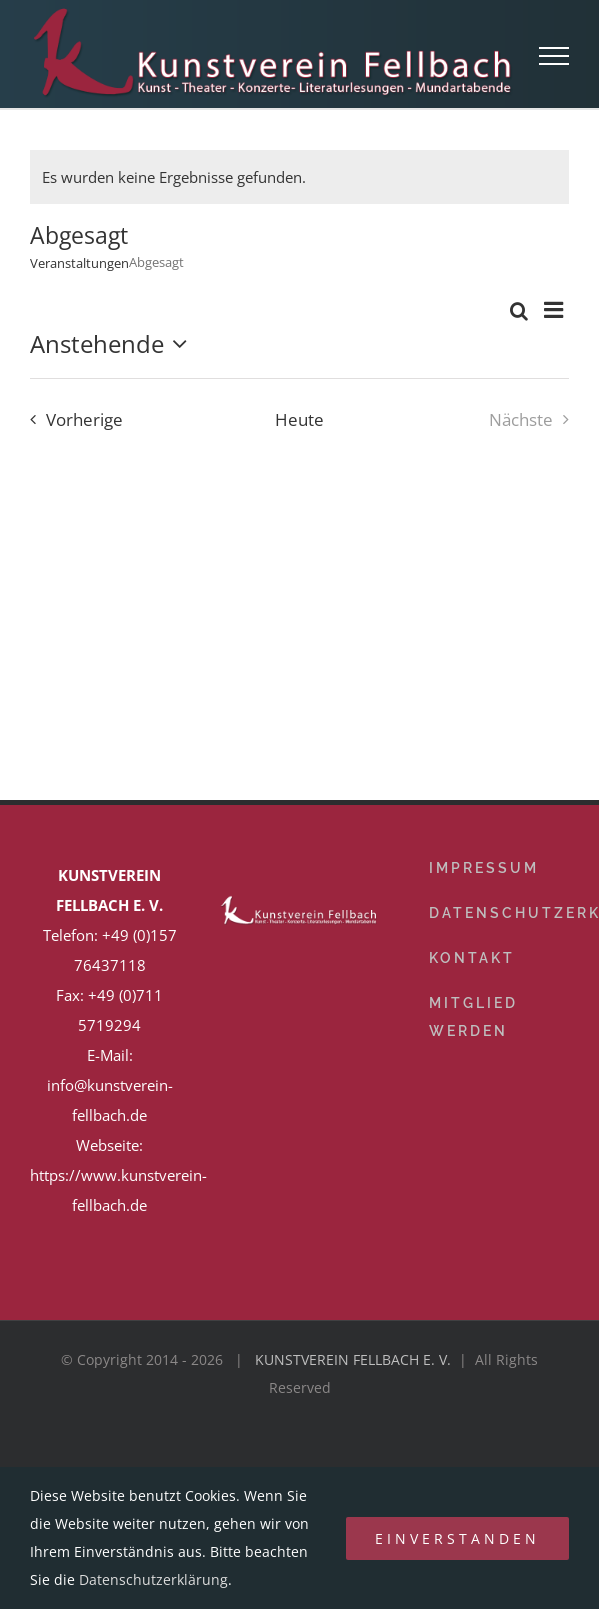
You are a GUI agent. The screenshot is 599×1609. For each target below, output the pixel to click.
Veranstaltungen (79, 263)
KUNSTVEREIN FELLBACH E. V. (353, 1359)
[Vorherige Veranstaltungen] (71, 419)
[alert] (299, 177)
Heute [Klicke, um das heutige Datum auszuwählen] (299, 419)
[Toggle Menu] (554, 56)
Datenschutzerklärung (153, 1579)
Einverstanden (457, 1538)
